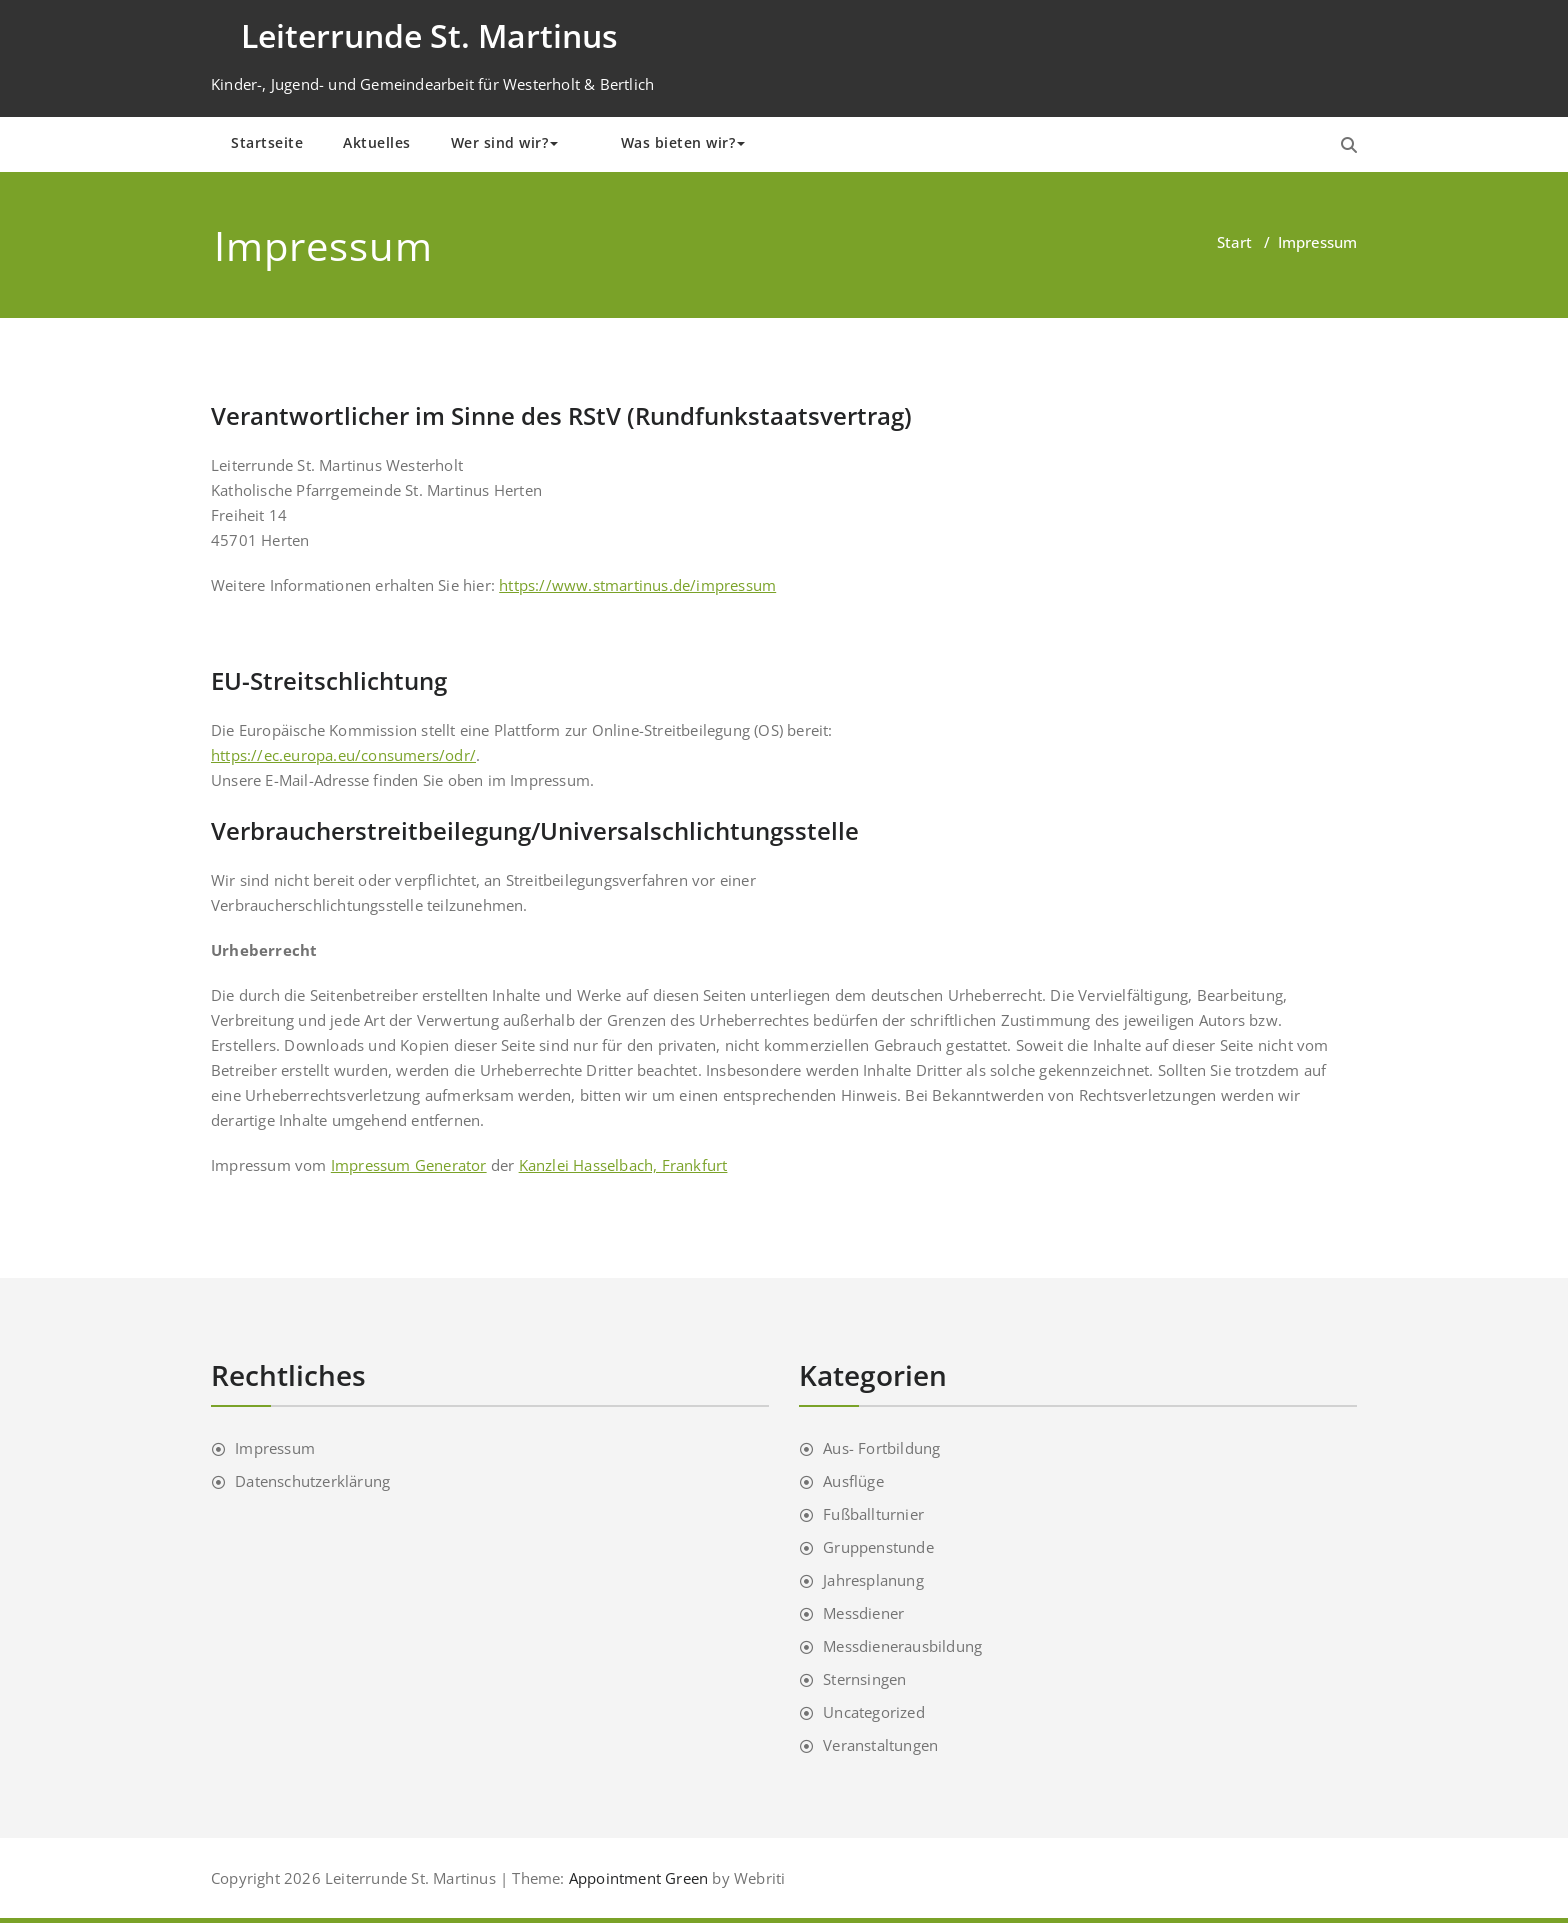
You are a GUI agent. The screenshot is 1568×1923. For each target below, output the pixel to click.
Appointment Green (637, 1878)
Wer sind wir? (505, 142)
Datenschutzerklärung (312, 1481)
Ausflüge (853, 1481)
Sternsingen (864, 1679)
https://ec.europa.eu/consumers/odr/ (343, 755)
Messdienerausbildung (902, 1646)
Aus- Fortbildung (881, 1448)
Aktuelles (377, 142)
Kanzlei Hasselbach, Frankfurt (623, 1165)
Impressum (275, 1448)
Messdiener (863, 1613)
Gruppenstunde (878, 1547)
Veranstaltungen (880, 1745)
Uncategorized (874, 1712)
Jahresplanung (873, 1580)
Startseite (267, 142)
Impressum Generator (409, 1165)
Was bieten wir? (683, 142)
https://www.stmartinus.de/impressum (637, 585)
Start (1234, 242)
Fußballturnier (873, 1514)
